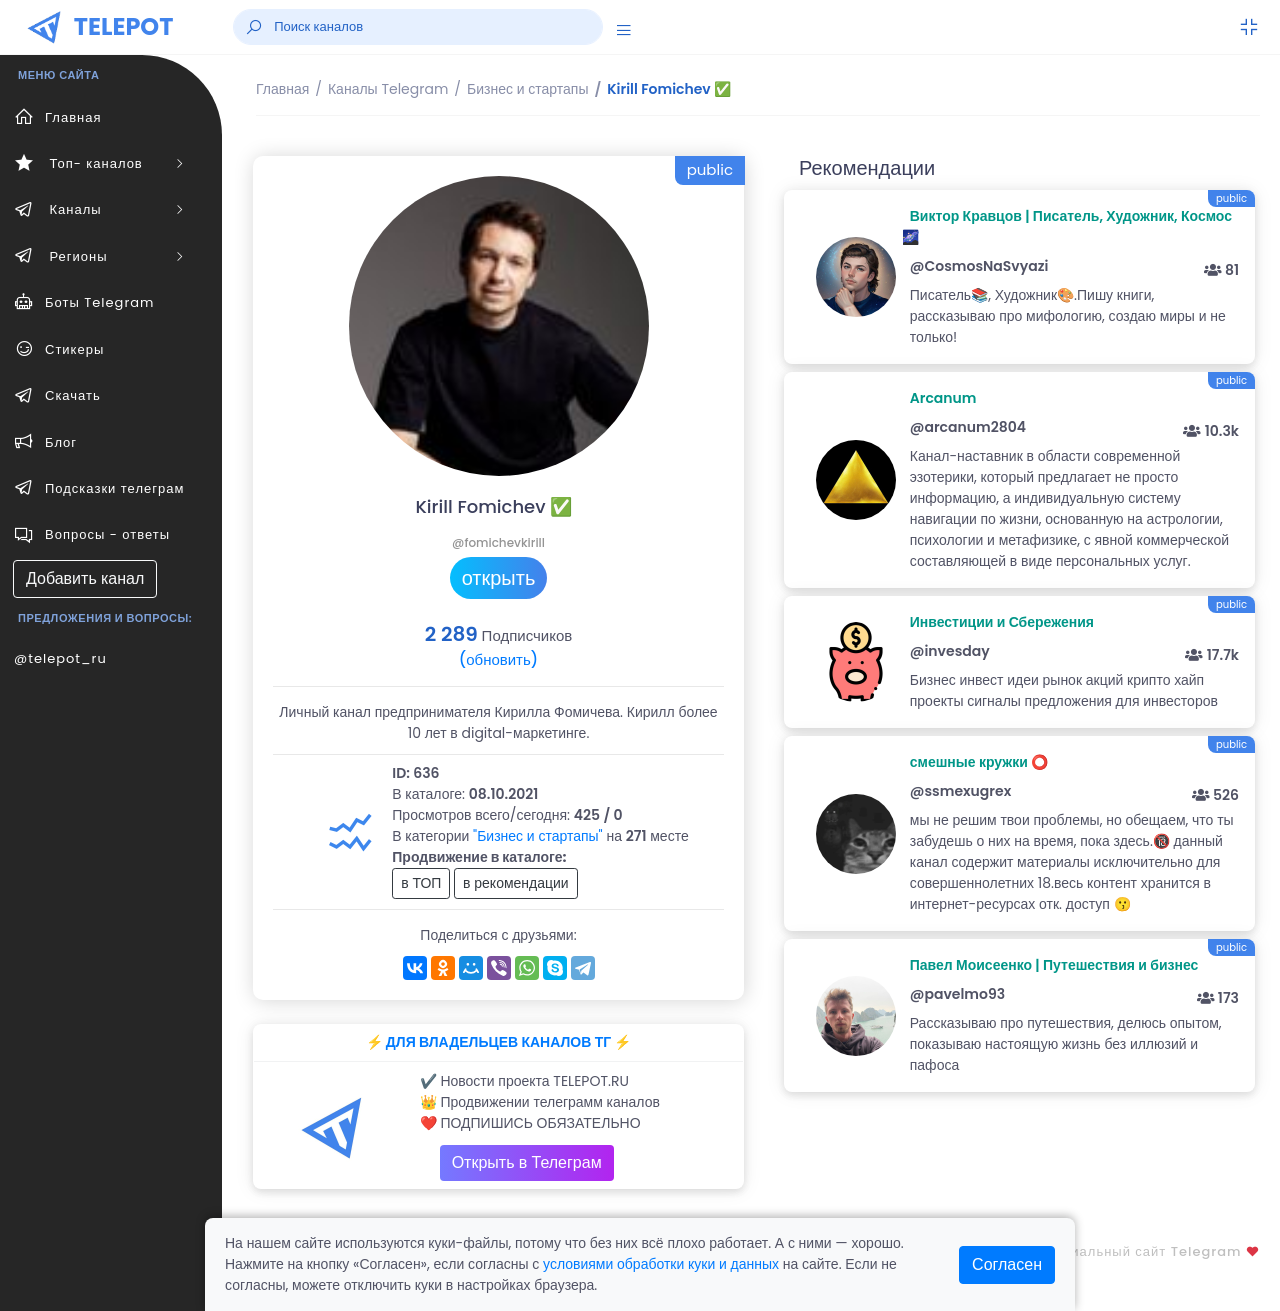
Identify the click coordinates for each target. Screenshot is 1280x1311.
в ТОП (421, 883)
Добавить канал (85, 578)
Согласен (1007, 1264)
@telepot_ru (60, 658)
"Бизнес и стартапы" (538, 836)
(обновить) (498, 659)
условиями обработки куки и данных (661, 1264)
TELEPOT (124, 26)
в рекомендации (516, 883)
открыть (499, 578)
